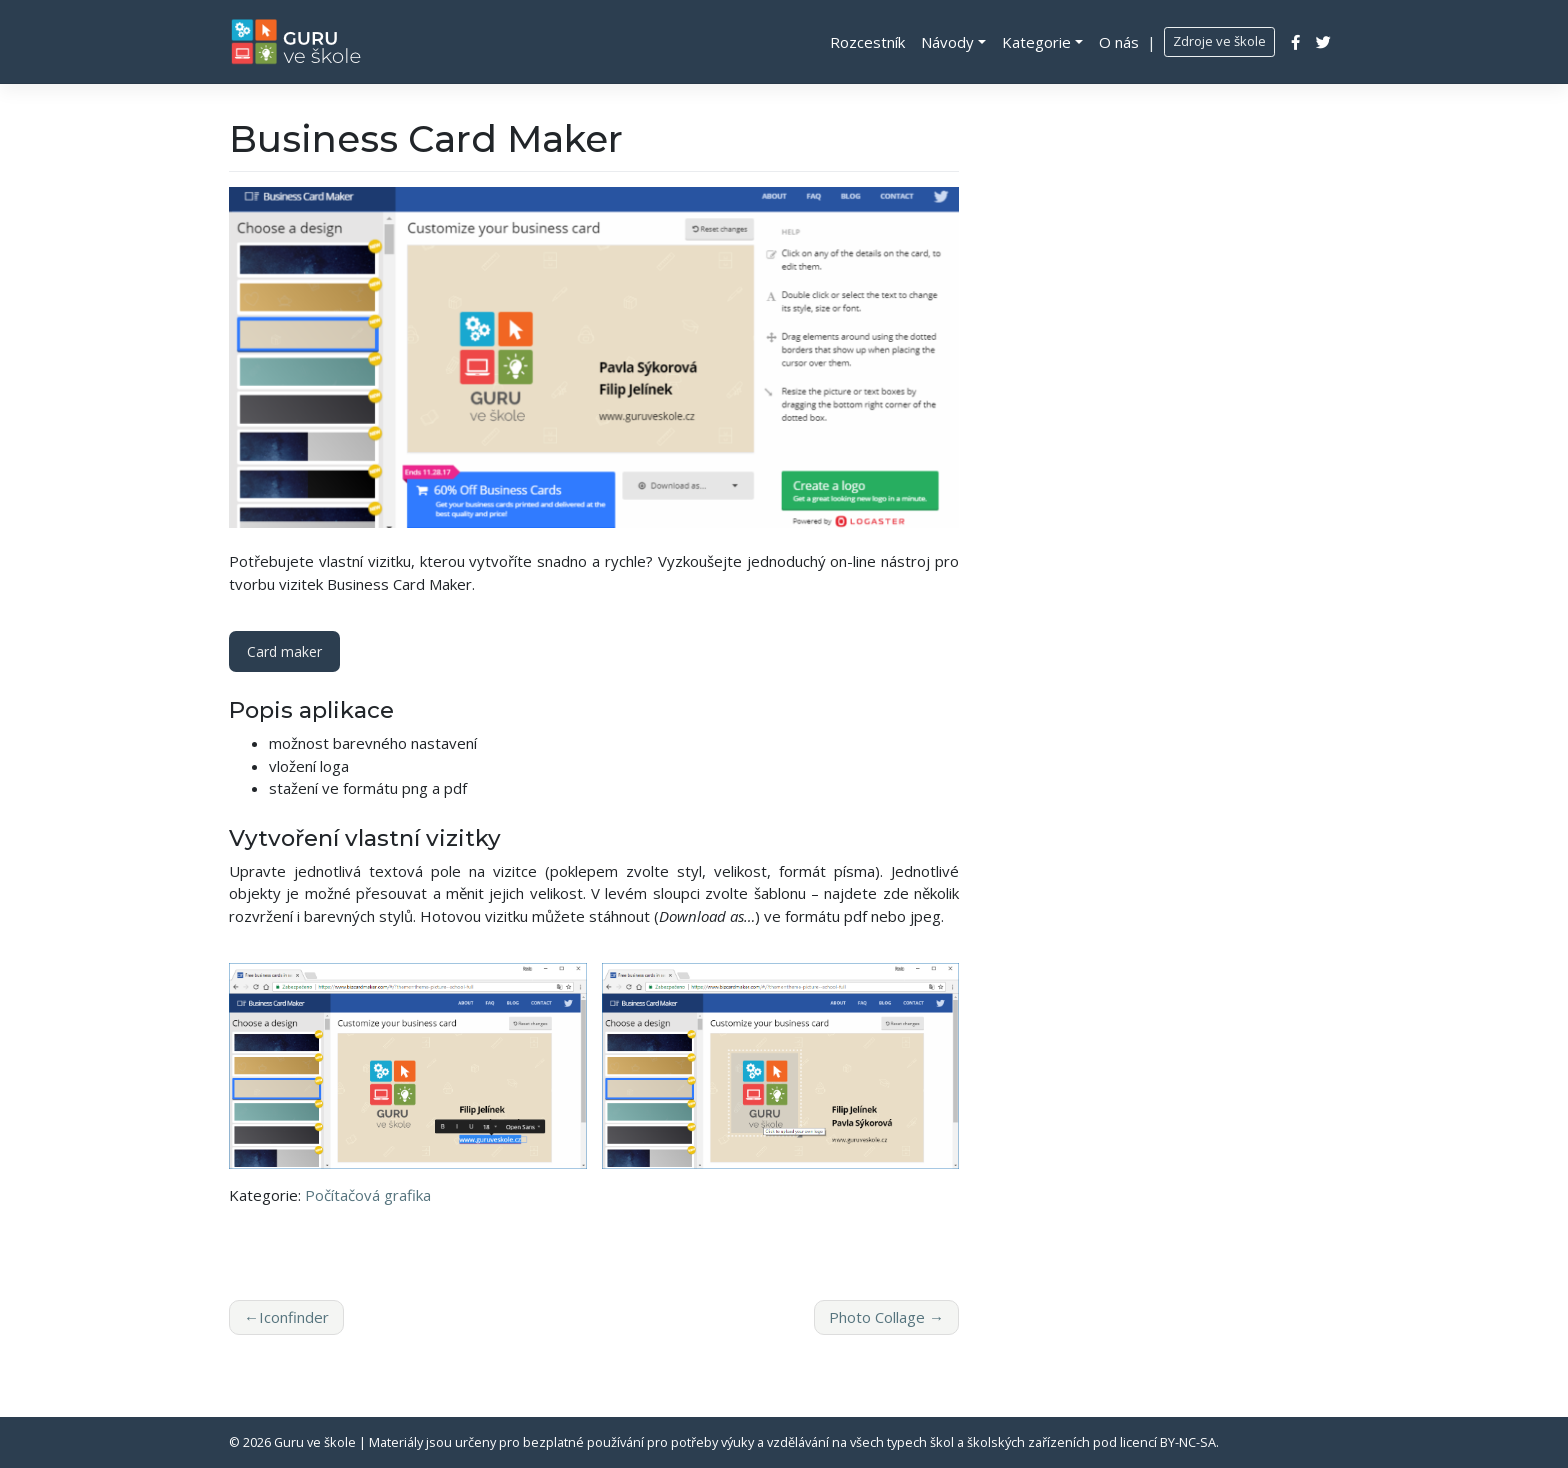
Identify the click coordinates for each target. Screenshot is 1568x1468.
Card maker (284, 651)
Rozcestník (867, 42)
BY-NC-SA (1188, 1442)
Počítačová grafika (368, 1195)
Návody (947, 42)
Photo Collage (877, 1317)
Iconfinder (294, 1317)
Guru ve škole (315, 1442)
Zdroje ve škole (1219, 41)
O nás (1119, 42)
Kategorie (1036, 42)
